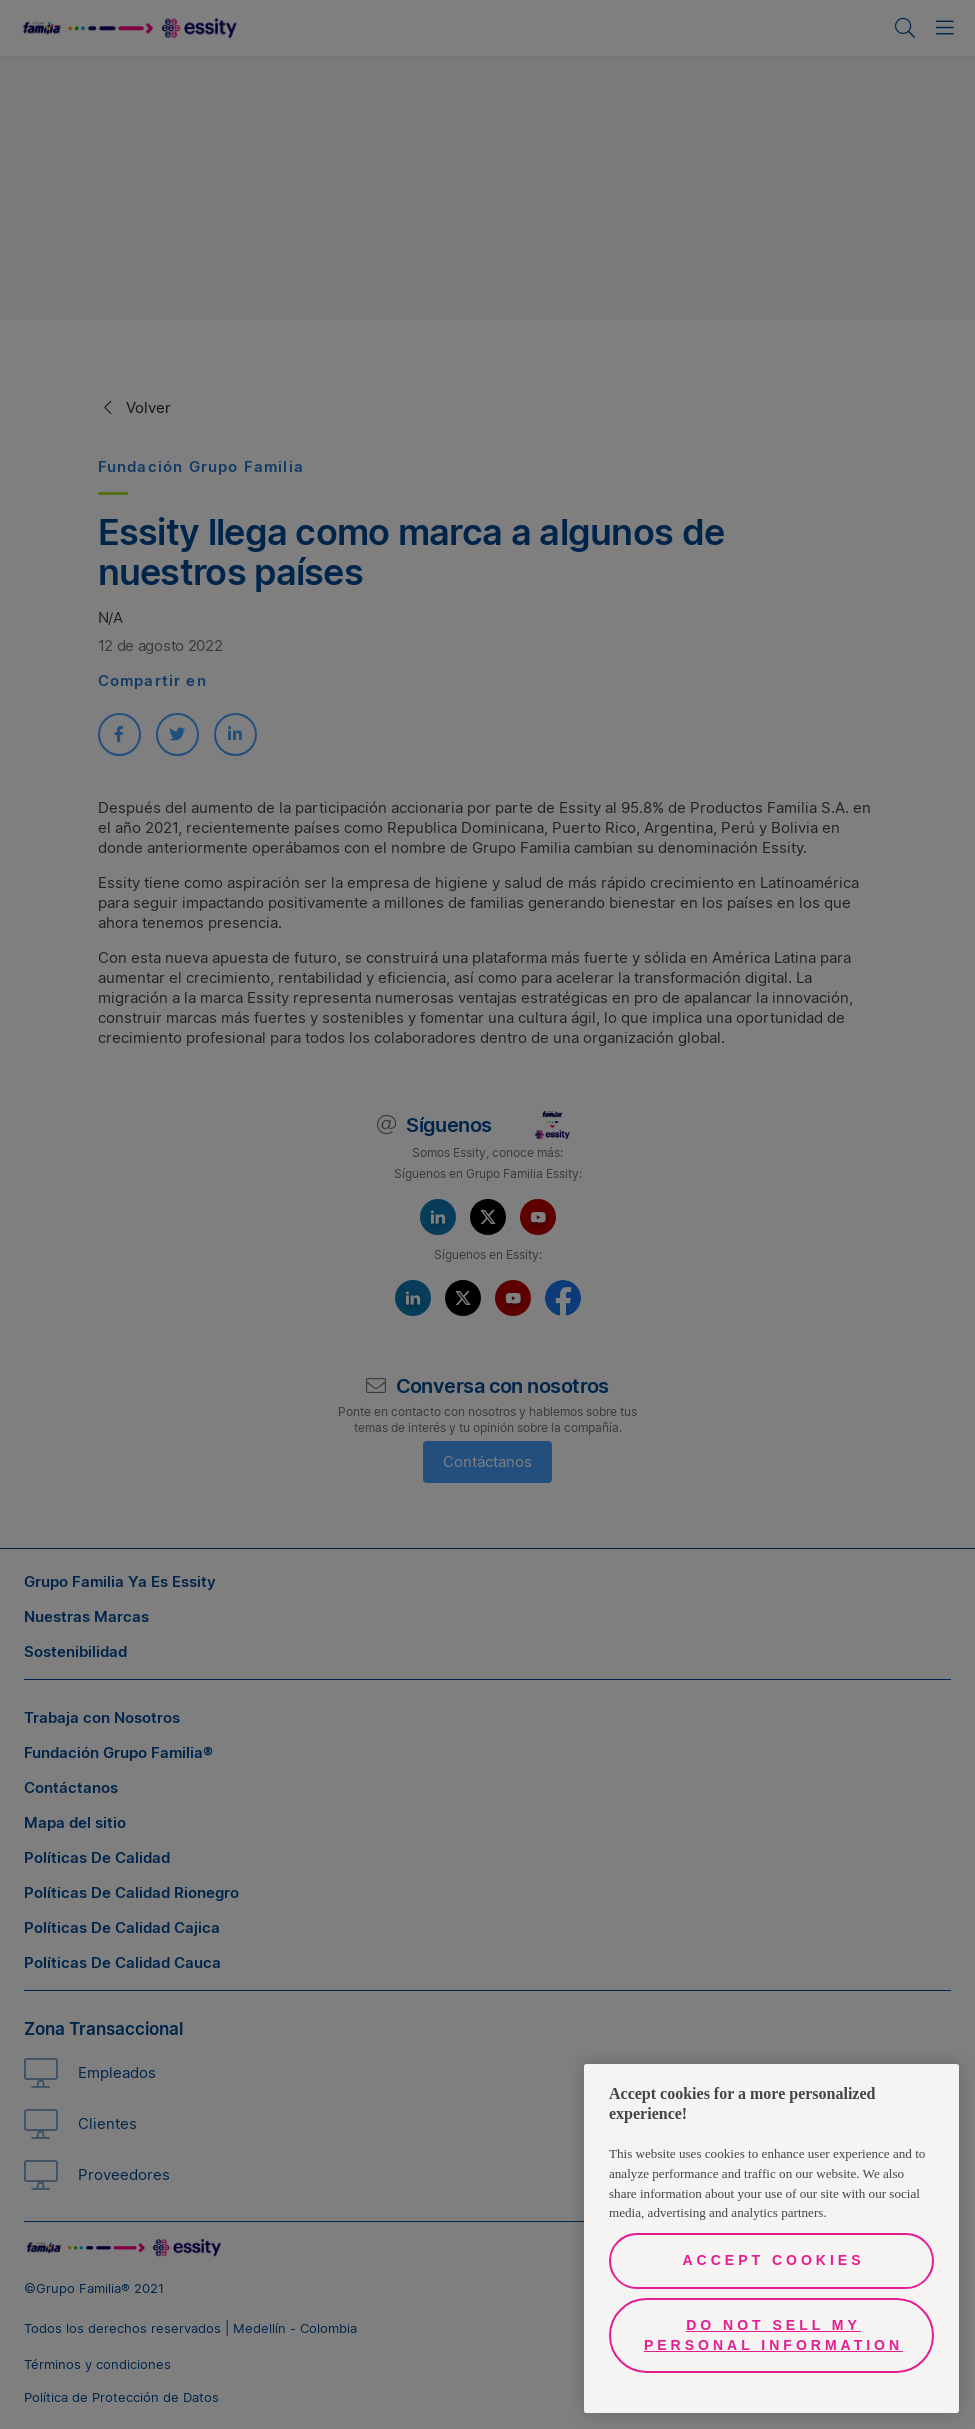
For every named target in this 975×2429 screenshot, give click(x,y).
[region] (771, 2238)
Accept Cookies (773, 2260)
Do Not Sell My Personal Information (773, 2335)
